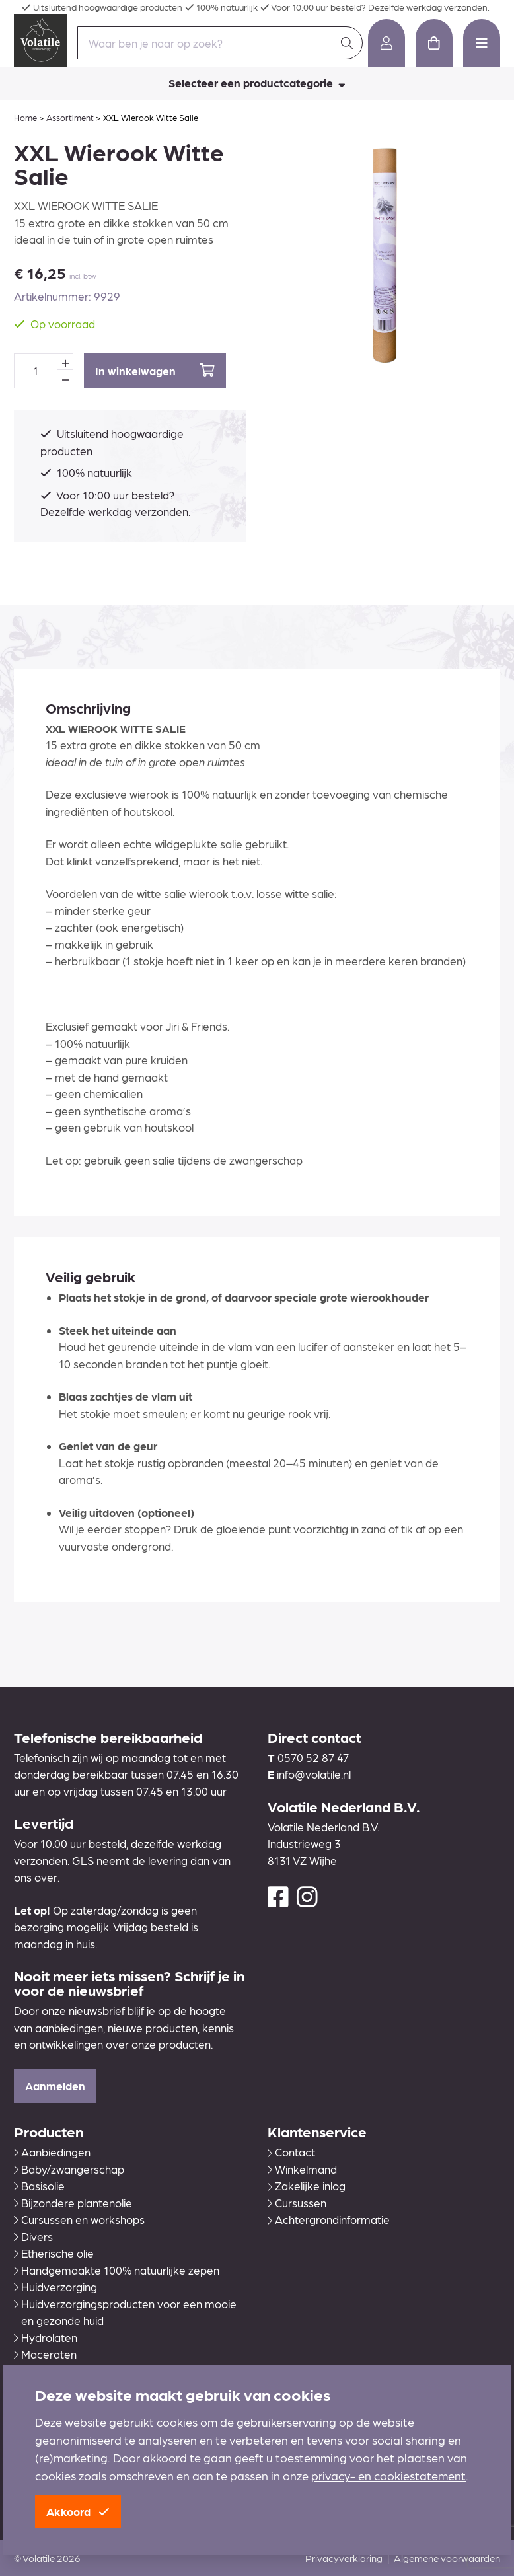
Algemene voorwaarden (447, 2558)
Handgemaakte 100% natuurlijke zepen (116, 2270)
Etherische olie (54, 2253)
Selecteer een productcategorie (257, 82)
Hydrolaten (45, 2337)
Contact (291, 2151)
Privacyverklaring (344, 2558)
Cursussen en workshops (79, 2219)
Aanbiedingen (52, 2151)
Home (25, 117)
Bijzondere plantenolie (73, 2202)
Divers (33, 2236)
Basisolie (39, 2185)
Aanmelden (55, 2085)
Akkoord (78, 2511)
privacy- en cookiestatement (388, 2475)
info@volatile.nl (314, 1774)
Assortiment (70, 117)
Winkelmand (302, 2169)
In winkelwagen (155, 370)
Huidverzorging (55, 2286)
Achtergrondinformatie (329, 2219)
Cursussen (297, 2202)
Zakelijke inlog (307, 2185)
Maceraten (45, 2354)
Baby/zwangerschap (69, 2169)
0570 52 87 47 (313, 1757)
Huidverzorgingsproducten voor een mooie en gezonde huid (125, 2312)
